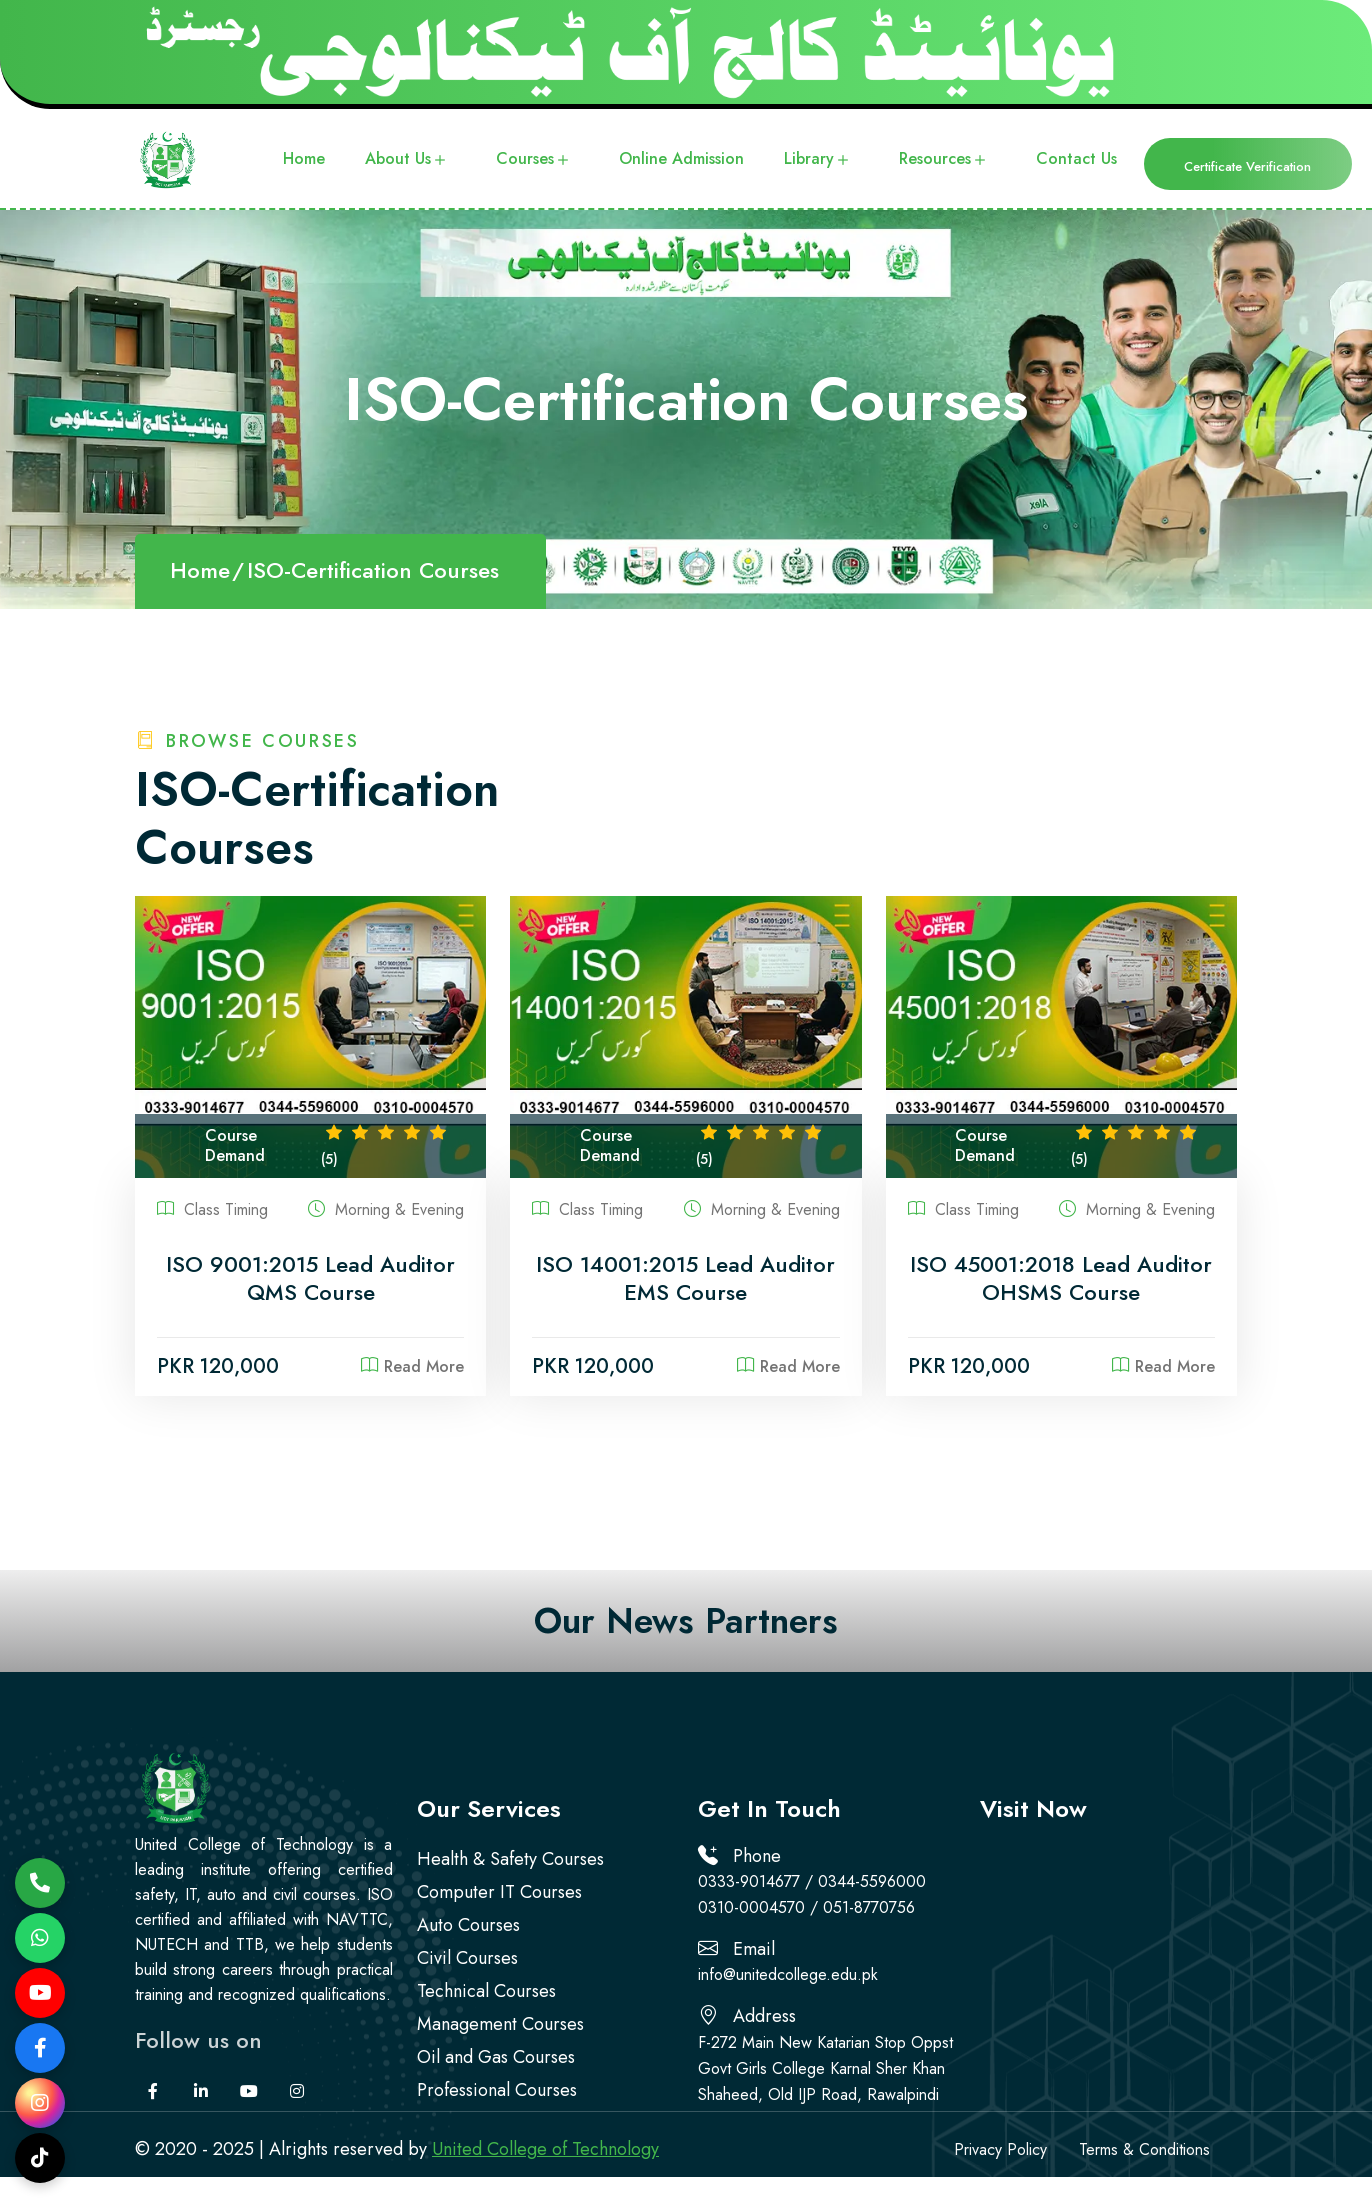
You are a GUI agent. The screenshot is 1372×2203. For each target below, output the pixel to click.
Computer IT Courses (499, 1892)
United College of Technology (545, 2149)
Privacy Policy (1000, 2149)
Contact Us (1076, 158)
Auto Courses (468, 1925)
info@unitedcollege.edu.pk (788, 1974)
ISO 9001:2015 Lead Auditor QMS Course (310, 1278)
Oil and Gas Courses (496, 2057)
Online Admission (681, 158)
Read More (412, 1366)
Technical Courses (486, 1991)
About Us (407, 160)
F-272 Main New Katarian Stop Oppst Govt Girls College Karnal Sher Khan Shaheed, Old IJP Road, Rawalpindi (825, 2068)
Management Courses (500, 2024)
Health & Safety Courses (510, 1859)
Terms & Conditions (1144, 2149)
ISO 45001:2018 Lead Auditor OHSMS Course (1061, 1278)
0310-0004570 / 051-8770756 (806, 1907)
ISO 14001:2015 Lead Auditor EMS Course (685, 1278)
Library (818, 160)
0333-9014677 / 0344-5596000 (812, 1881)
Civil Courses (467, 1958)
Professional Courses (497, 2090)
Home (304, 158)
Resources (944, 160)
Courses (534, 160)
